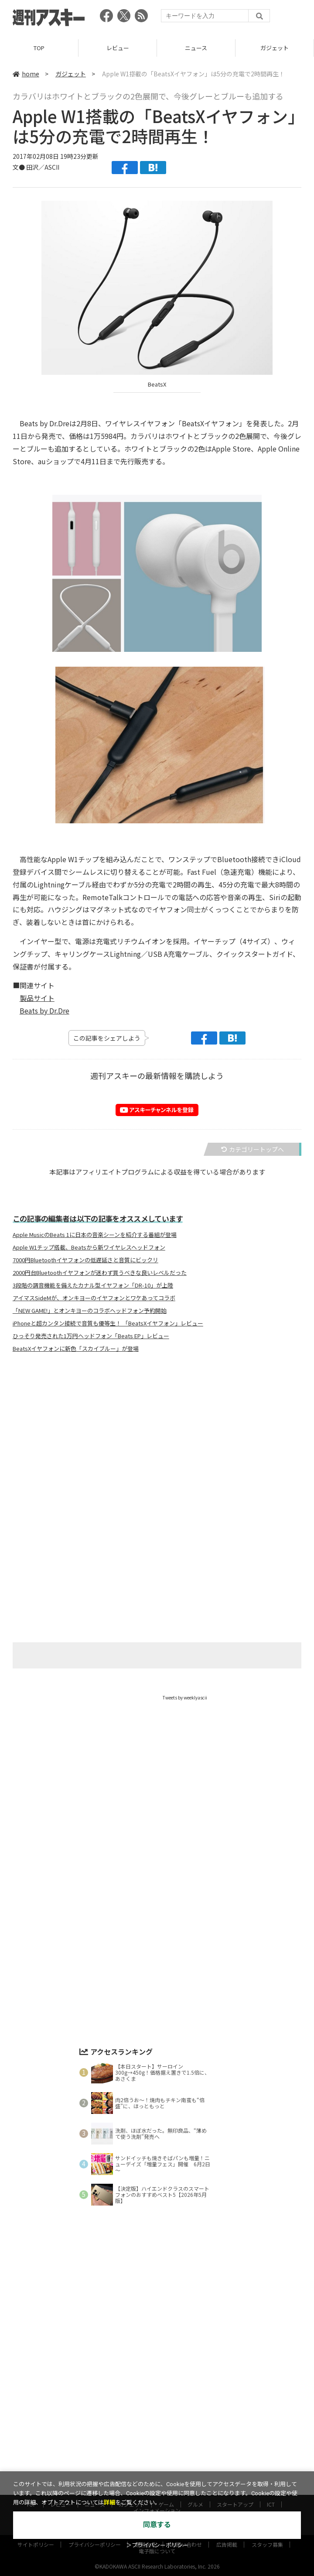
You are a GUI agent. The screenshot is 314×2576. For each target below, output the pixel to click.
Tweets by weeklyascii (185, 1697)
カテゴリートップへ (252, 1149)
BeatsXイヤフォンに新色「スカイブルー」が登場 (76, 1349)
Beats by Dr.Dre (44, 1010)
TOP (39, 48)
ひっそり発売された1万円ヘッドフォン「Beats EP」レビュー (91, 1336)
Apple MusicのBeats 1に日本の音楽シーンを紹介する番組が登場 (95, 1235)
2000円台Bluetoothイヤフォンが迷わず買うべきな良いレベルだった (100, 1273)
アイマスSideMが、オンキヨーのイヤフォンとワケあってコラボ (94, 1298)
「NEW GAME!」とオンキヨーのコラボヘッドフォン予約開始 (90, 1311)
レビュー (117, 48)
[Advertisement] (157, 1445)
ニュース (196, 48)
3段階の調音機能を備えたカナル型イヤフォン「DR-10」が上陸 (93, 1285)
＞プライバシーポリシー (157, 2545)
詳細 (109, 2502)
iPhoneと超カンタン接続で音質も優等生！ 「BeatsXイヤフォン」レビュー (108, 1323)
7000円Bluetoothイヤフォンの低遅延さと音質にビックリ (85, 1260)
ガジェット (274, 48)
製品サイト (37, 998)
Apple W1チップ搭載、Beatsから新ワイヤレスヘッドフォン (89, 1247)
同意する (157, 2525)
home (26, 73)
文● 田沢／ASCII (36, 167)
